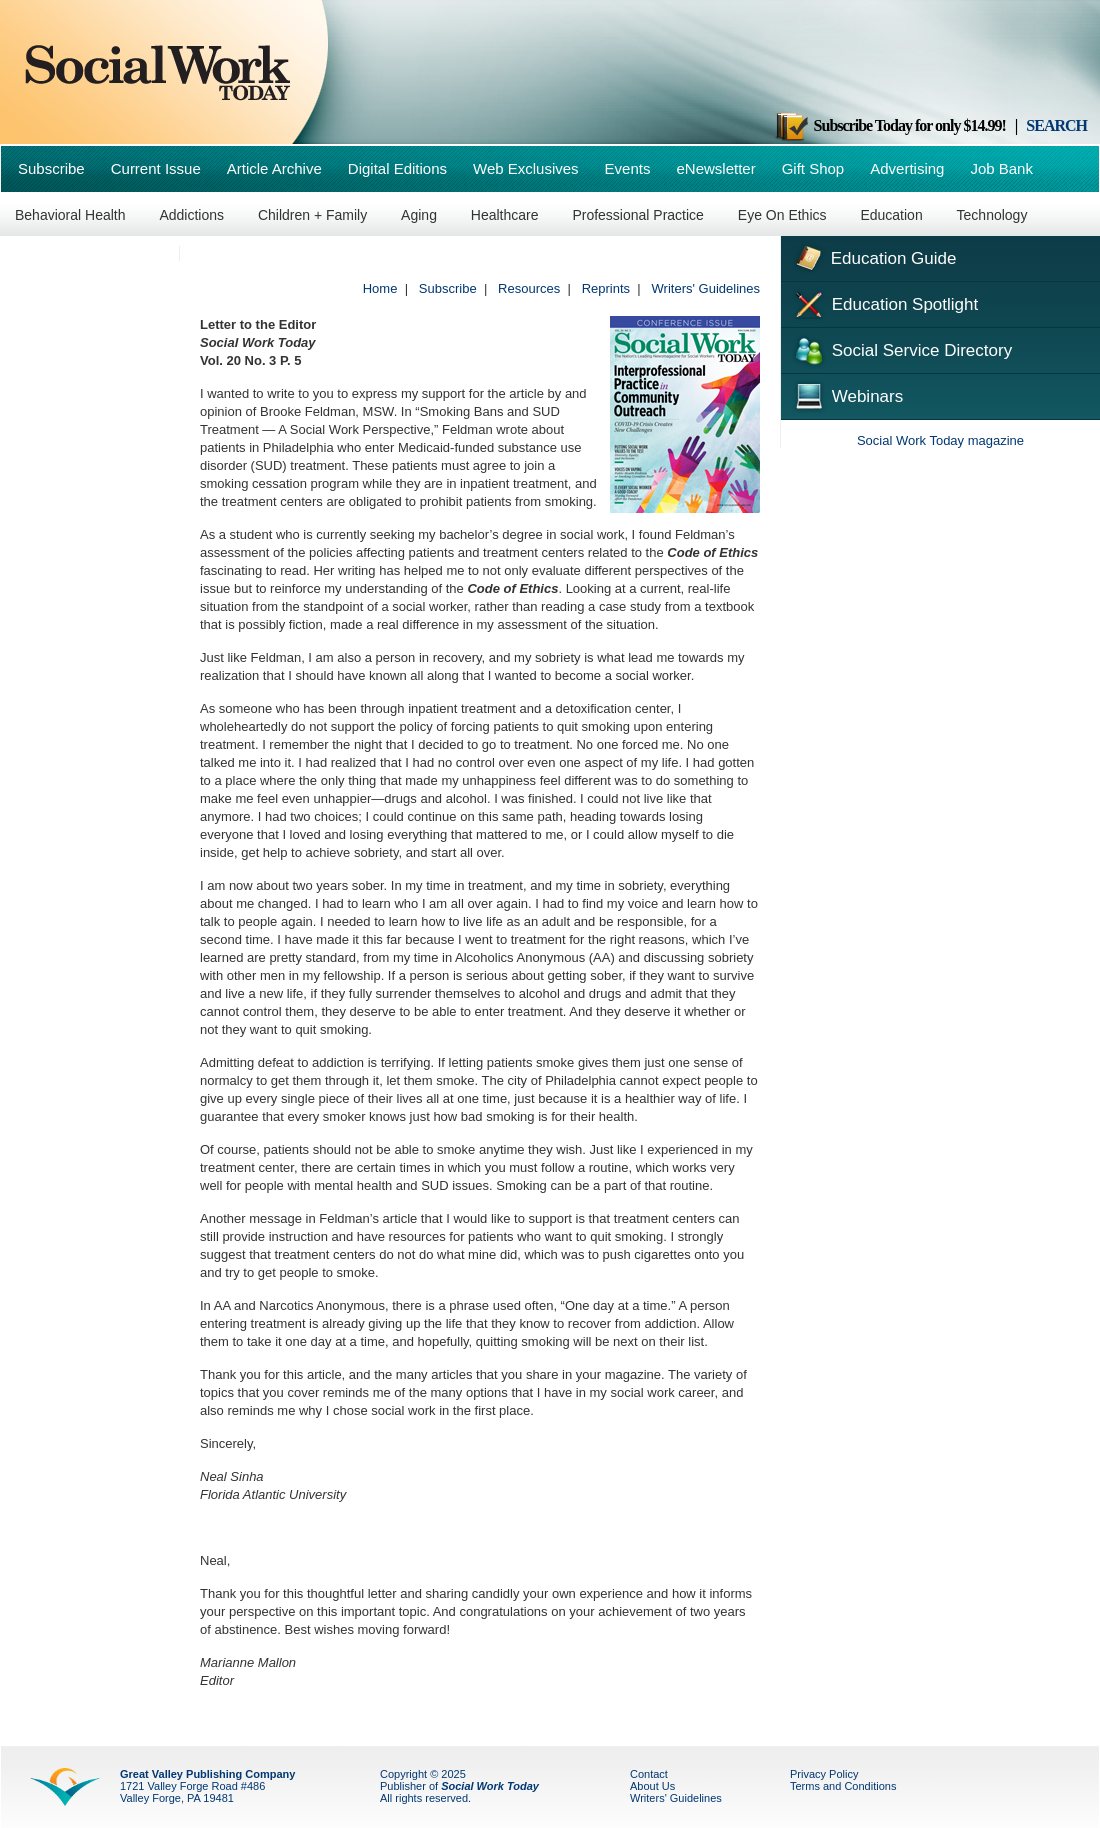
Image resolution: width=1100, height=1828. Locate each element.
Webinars (847, 394)
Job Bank (1001, 168)
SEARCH (1056, 125)
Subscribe (51, 168)
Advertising (907, 168)
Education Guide (873, 256)
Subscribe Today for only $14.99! (890, 125)
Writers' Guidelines (706, 288)
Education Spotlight (884, 303)
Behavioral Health (70, 215)
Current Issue (156, 168)
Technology (992, 215)
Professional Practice (638, 215)
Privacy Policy (824, 1774)
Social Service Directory (901, 349)
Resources (529, 288)
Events (628, 168)
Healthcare (505, 215)
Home (380, 288)
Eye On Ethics (782, 215)
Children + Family (312, 215)
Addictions (191, 215)
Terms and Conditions (843, 1786)
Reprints (606, 288)
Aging (419, 215)
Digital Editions (397, 168)
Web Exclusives (526, 168)
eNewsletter (715, 168)
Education (891, 215)
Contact (649, 1774)
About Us (652, 1786)
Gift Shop (813, 168)
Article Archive (274, 168)
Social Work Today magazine (940, 440)
